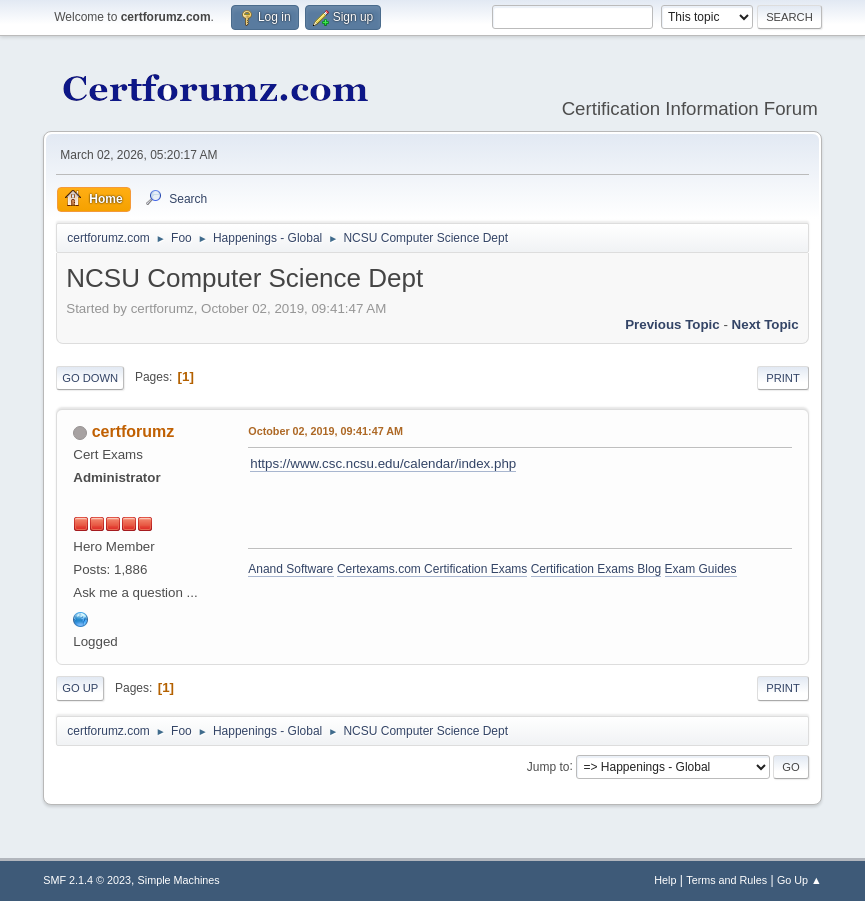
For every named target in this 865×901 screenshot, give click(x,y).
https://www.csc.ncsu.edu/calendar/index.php (383, 463)
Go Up (80, 688)
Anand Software (290, 569)
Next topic (765, 324)
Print (783, 378)
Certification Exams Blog (596, 569)
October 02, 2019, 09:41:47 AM (325, 431)
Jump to (548, 766)
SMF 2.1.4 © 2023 (87, 880)
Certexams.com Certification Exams (432, 569)
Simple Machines (179, 880)
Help (665, 880)
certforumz (133, 431)
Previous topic (672, 324)
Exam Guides (701, 569)
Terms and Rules (726, 880)
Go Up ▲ (799, 880)
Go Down (90, 378)
